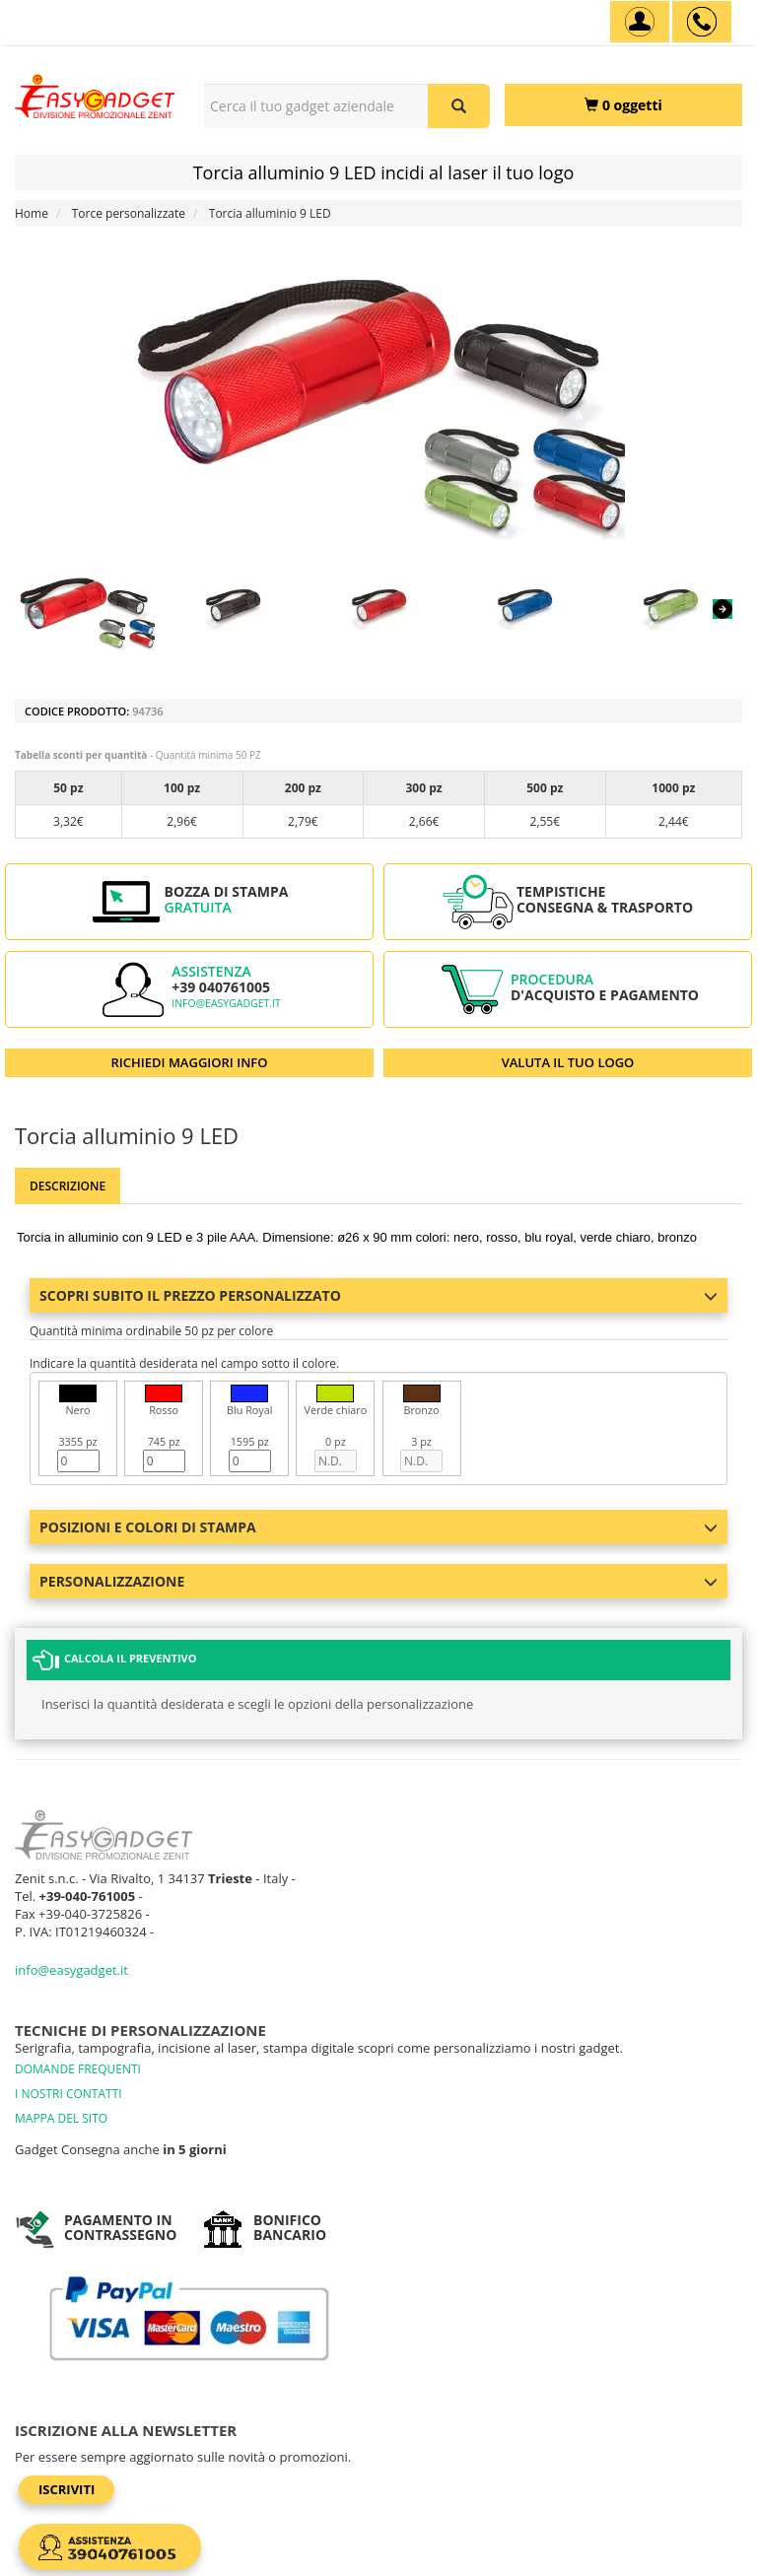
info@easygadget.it (226, 1003)
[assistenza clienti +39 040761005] (701, 21)
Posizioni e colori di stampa (378, 1527)
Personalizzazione (378, 1581)
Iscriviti (66, 2489)
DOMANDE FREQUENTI (78, 2069)
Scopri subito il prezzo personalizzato (378, 1295)
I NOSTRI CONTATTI (68, 2093)
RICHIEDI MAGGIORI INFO (189, 1062)
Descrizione (67, 1186)
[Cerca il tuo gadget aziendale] (459, 106)
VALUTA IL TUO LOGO (568, 1062)
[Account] (639, 21)
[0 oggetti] (623, 105)
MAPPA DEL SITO (61, 2118)
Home (31, 213)
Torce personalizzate (128, 213)
